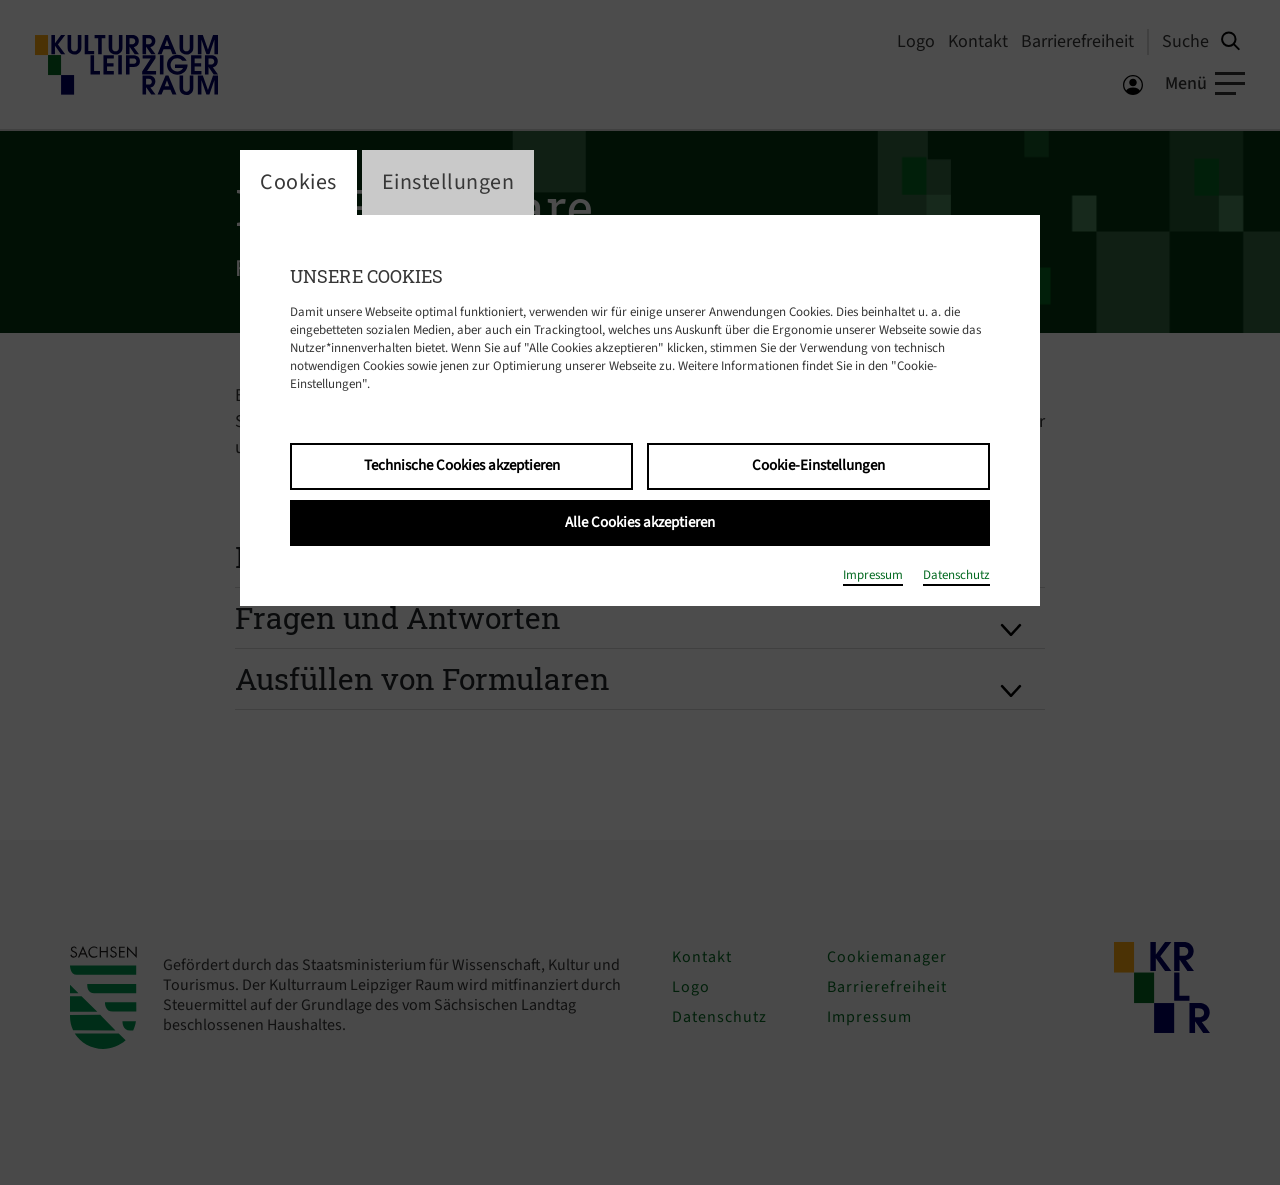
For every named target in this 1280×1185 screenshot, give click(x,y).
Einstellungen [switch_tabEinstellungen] (448, 182)
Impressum (873, 575)
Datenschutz (956, 575)
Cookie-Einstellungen (818, 465)
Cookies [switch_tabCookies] (298, 182)
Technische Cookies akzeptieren (462, 465)
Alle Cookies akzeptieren (640, 522)
